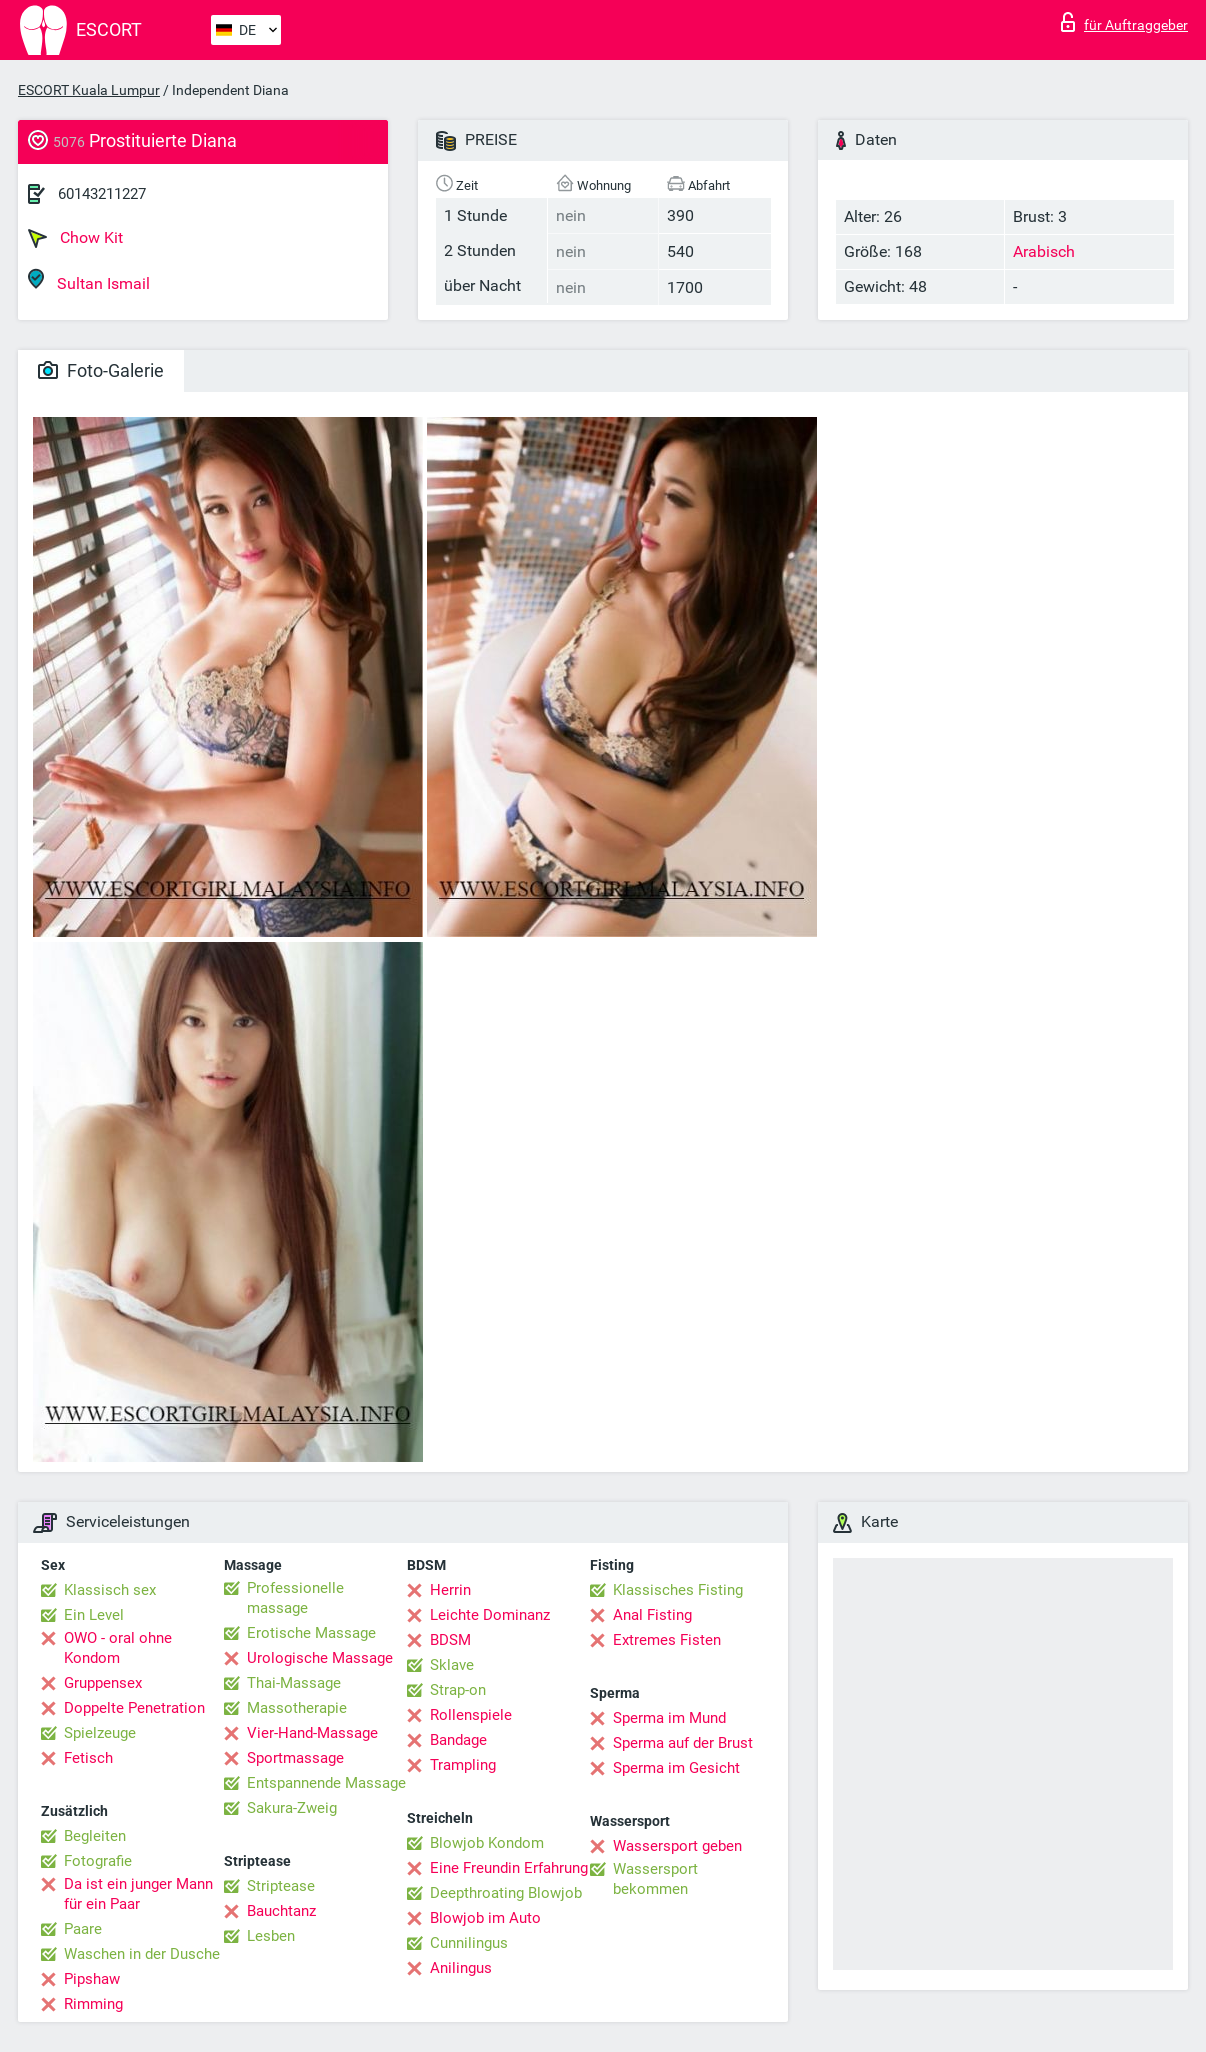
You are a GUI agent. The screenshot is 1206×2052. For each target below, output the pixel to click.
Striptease (281, 1886)
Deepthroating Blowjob (506, 1893)
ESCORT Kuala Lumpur (89, 90)
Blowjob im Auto (485, 1918)
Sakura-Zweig (292, 1808)
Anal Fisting (652, 1615)
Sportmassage (295, 1758)
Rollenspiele (471, 1715)
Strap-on (458, 1690)
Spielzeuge (100, 1733)
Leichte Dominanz (490, 1615)
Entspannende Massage (326, 1783)
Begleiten (95, 1836)
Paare (83, 1929)
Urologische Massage (320, 1658)
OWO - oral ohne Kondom (118, 1648)
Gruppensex (103, 1683)
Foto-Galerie (101, 370)
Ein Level (94, 1615)
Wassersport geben (677, 1846)
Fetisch (88, 1758)
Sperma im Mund (669, 1718)
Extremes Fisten (667, 1640)
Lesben (271, 1936)
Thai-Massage (294, 1683)
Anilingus (461, 1968)
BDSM (450, 1640)
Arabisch (1044, 251)
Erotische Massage (311, 1633)
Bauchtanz (281, 1911)
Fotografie (98, 1861)
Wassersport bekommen (655, 1879)
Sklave (452, 1665)
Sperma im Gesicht (676, 1768)
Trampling (463, 1765)
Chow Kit (75, 238)
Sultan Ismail (89, 280)
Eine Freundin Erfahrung (509, 1868)
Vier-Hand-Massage (312, 1733)
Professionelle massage (295, 1598)
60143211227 (102, 194)
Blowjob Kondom (487, 1843)
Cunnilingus (469, 1943)
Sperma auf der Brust (683, 1743)
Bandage (458, 1740)
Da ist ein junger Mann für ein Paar (138, 1894)
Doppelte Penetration (134, 1708)
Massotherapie (297, 1708)
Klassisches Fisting (678, 1590)
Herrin (450, 1590)
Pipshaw (92, 1979)
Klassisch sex (110, 1590)
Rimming (93, 2004)
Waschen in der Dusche (142, 1954)
